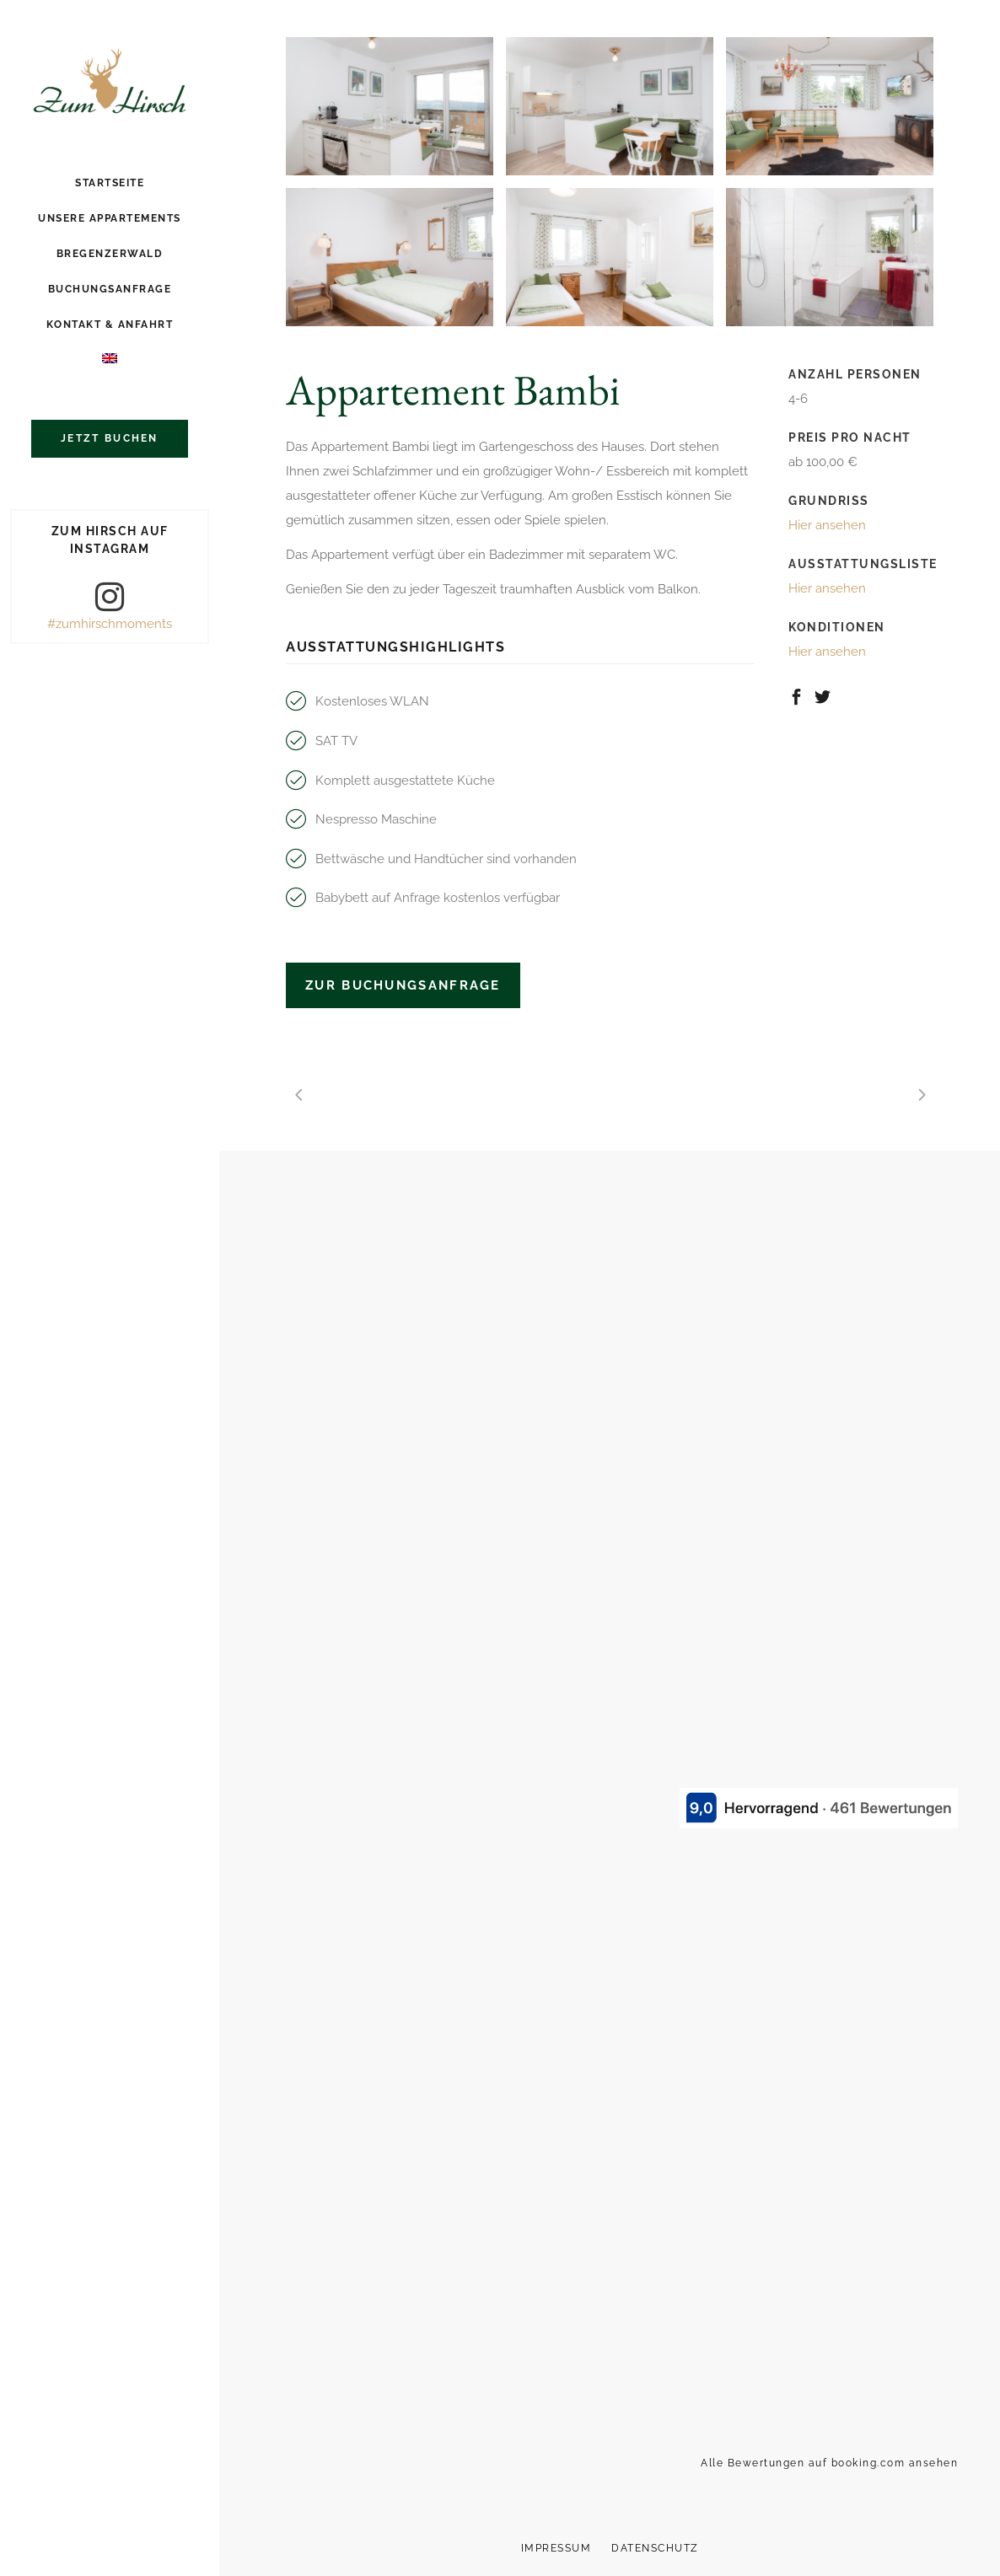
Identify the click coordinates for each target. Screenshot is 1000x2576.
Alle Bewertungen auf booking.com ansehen (829, 2463)
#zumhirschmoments (109, 623)
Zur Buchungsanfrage (403, 985)
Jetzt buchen (110, 438)
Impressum (556, 2548)
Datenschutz (655, 2548)
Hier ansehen (827, 525)
